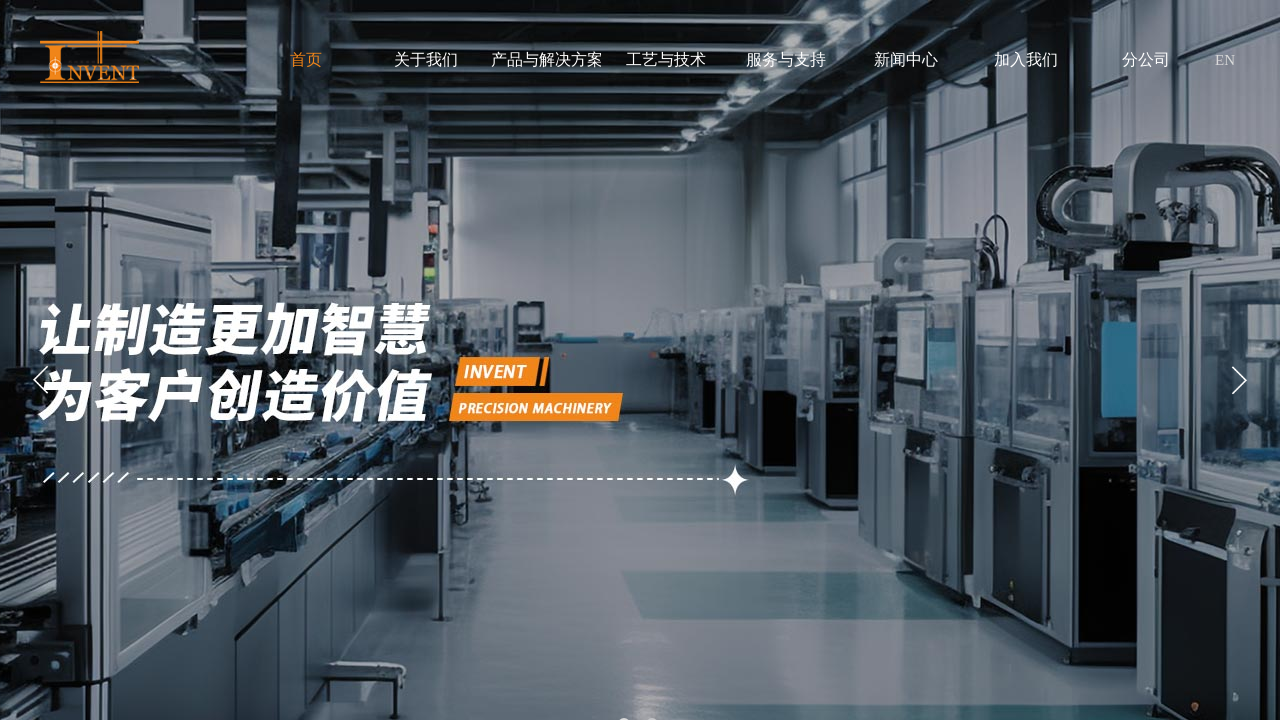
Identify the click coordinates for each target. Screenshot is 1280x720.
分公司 (1146, 59)
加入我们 (1026, 59)
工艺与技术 (666, 59)
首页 (306, 59)
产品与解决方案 (546, 59)
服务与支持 (786, 59)
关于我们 (426, 59)
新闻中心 (906, 59)
